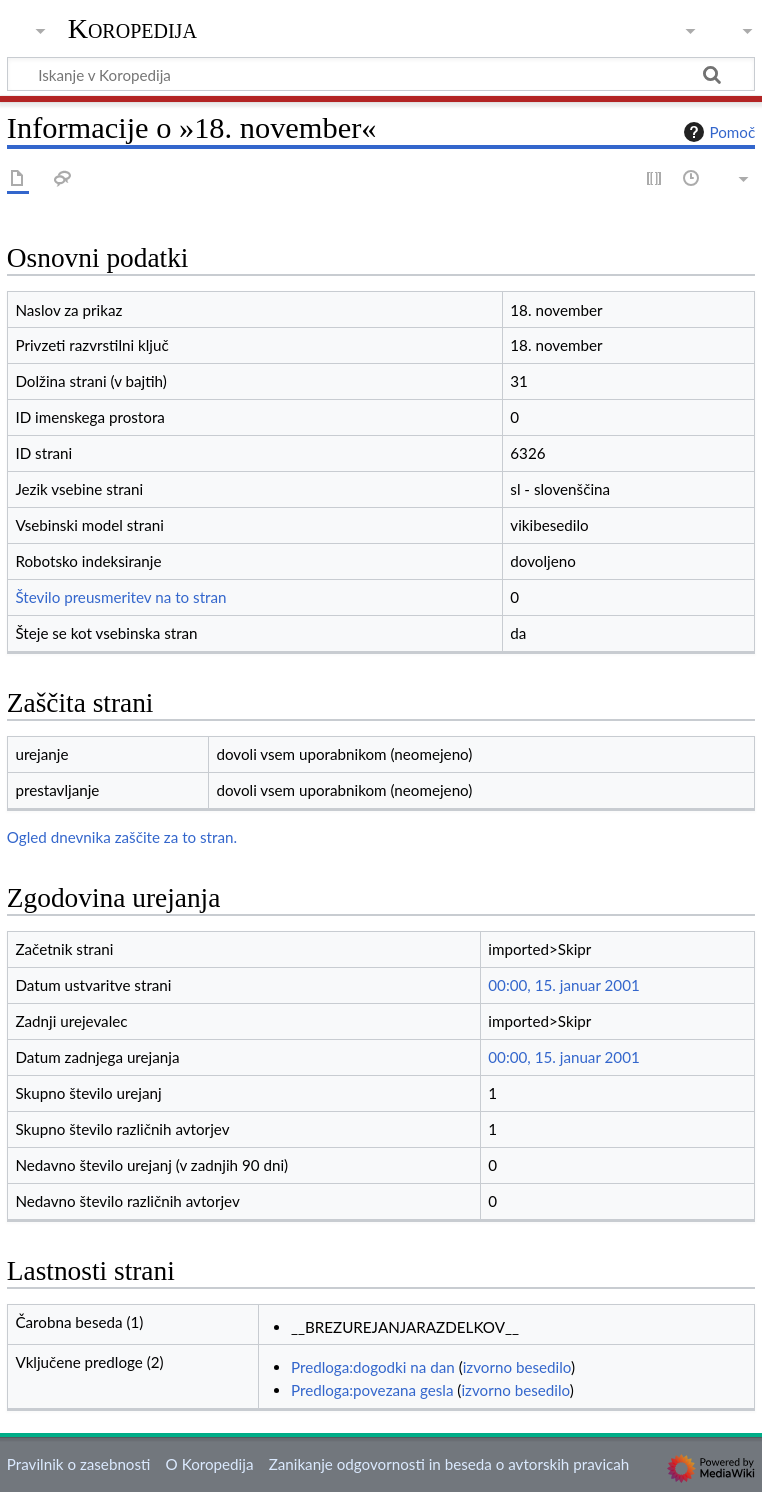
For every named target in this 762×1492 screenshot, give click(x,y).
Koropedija (132, 29)
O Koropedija (210, 1464)
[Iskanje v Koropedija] (381, 74)
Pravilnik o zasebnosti (79, 1464)
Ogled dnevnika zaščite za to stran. (122, 837)
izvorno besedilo (517, 1367)
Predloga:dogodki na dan (373, 1367)
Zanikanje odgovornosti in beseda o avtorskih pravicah (449, 1464)
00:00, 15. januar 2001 (563, 985)
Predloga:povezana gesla (372, 1390)
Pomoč (717, 132)
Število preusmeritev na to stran (120, 597)
